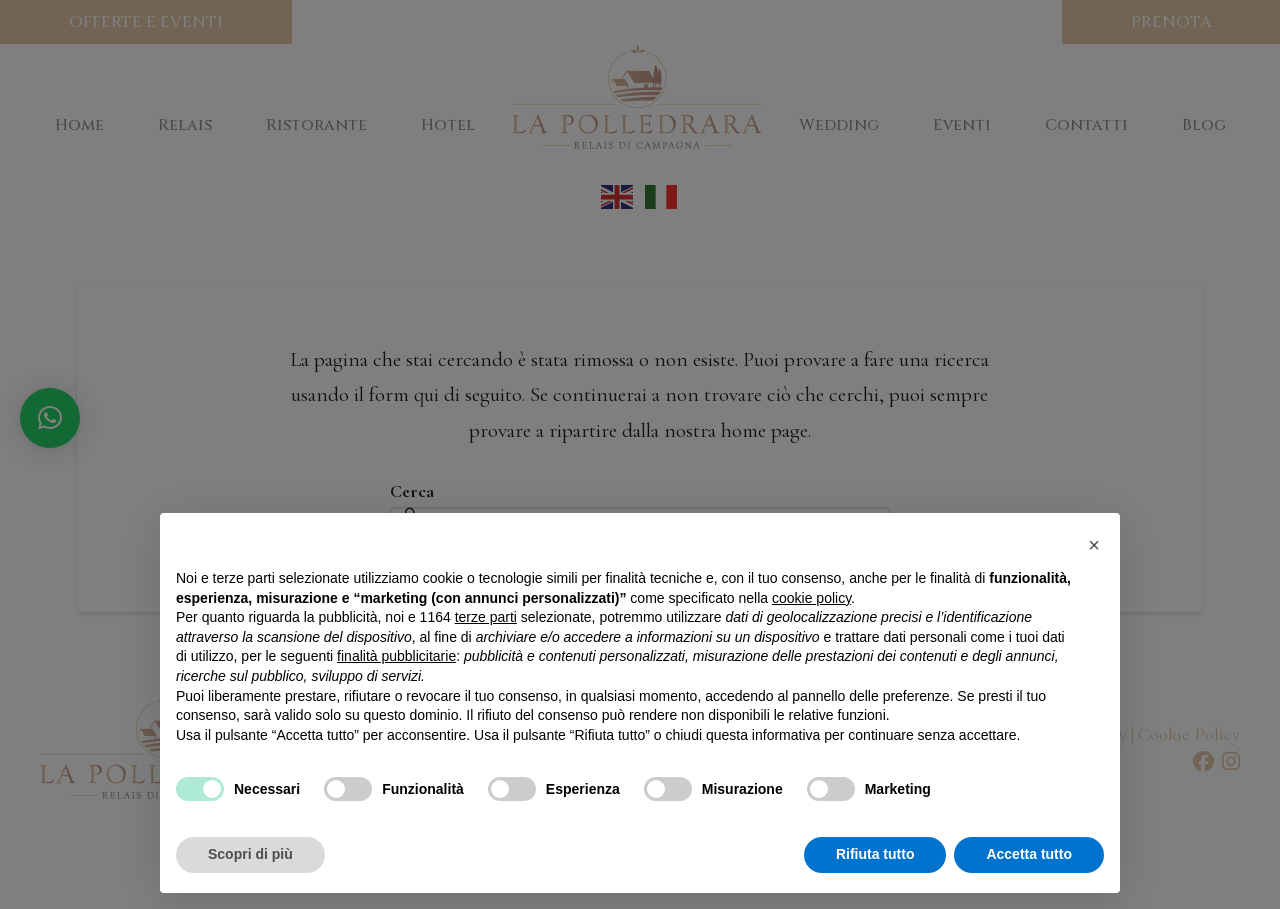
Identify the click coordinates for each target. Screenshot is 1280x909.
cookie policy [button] (811, 598)
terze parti (486, 617)
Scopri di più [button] (250, 854)
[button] (1094, 545)
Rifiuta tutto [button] (875, 854)
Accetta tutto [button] (1029, 854)
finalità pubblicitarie (396, 656)
